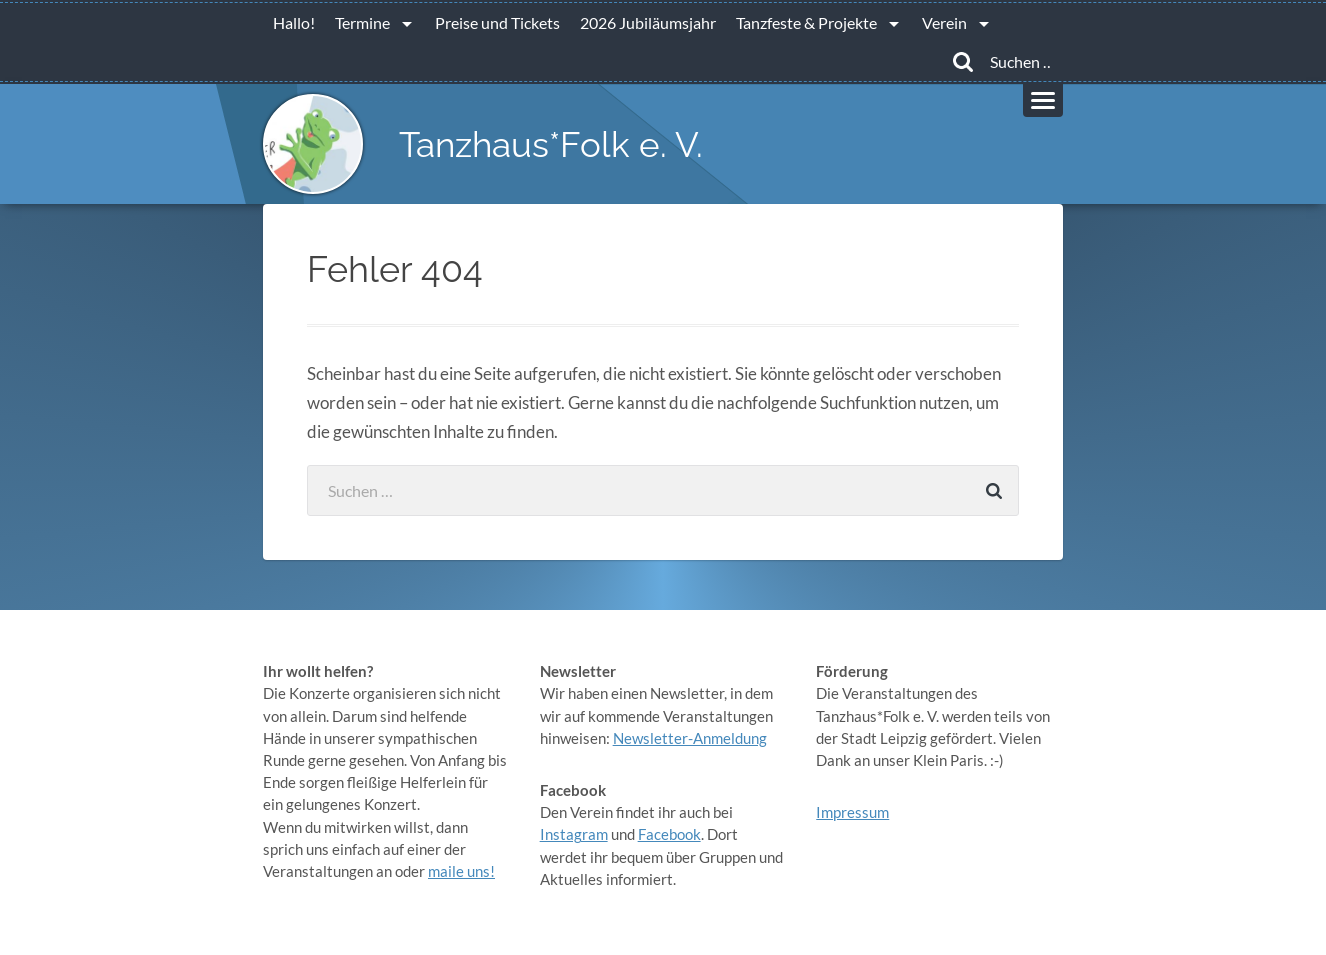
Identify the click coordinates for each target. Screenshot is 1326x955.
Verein (944, 22)
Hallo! (294, 22)
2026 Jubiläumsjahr (648, 22)
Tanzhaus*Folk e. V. (551, 144)
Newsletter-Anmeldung (690, 738)
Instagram (574, 834)
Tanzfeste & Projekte (806, 22)
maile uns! (461, 871)
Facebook (669, 834)
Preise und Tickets (497, 22)
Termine (362, 22)
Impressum (852, 812)
